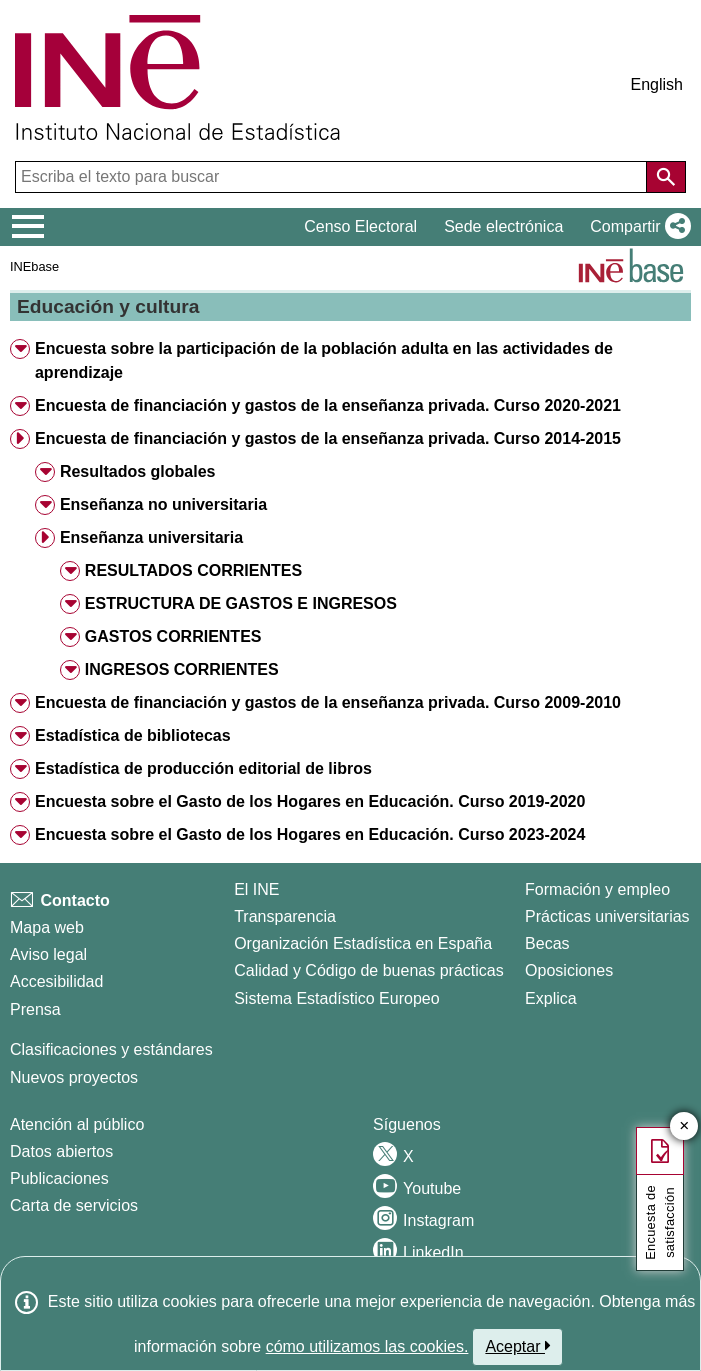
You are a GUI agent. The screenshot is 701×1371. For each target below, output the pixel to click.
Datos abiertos (61, 1151)
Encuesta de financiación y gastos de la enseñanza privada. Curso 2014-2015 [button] (328, 438)
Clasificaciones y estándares (111, 1049)
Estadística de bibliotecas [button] (133, 735)
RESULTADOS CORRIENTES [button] (193, 570)
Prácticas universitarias (607, 916)
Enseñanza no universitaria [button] (163, 504)
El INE (256, 889)
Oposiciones (569, 970)
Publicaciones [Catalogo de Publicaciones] (59, 1178)
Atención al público (77, 1124)
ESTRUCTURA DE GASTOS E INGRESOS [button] (241, 603)
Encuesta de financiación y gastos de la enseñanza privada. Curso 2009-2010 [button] (328, 702)
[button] (636, 227)
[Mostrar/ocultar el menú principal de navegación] (28, 227)
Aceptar (517, 1346)
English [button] (657, 84)
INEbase (34, 266)
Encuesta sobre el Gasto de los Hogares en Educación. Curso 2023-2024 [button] (310, 834)
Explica (551, 998)
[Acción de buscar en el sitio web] (666, 177)
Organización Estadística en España (363, 943)
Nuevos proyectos (74, 1077)
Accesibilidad (56, 981)
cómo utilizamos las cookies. (367, 1346)
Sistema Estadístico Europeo (336, 998)
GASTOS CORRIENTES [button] (173, 636)
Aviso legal (48, 954)
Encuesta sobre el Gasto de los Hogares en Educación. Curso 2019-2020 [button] (310, 801)
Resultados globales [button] (138, 471)
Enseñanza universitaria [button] (151, 537)
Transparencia (285, 916)
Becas (547, 943)
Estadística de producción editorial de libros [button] (203, 768)
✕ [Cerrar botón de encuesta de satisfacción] (684, 1126)
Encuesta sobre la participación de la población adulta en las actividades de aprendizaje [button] (324, 361)
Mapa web (47, 927)
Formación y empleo (597, 889)
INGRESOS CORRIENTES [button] (182, 669)
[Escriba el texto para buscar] (333, 177)
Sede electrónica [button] (503, 226)
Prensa (35, 1009)
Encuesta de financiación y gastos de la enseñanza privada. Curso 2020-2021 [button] (328, 405)
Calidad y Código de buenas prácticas (369, 970)
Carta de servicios (74, 1205)
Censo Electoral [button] (360, 226)
